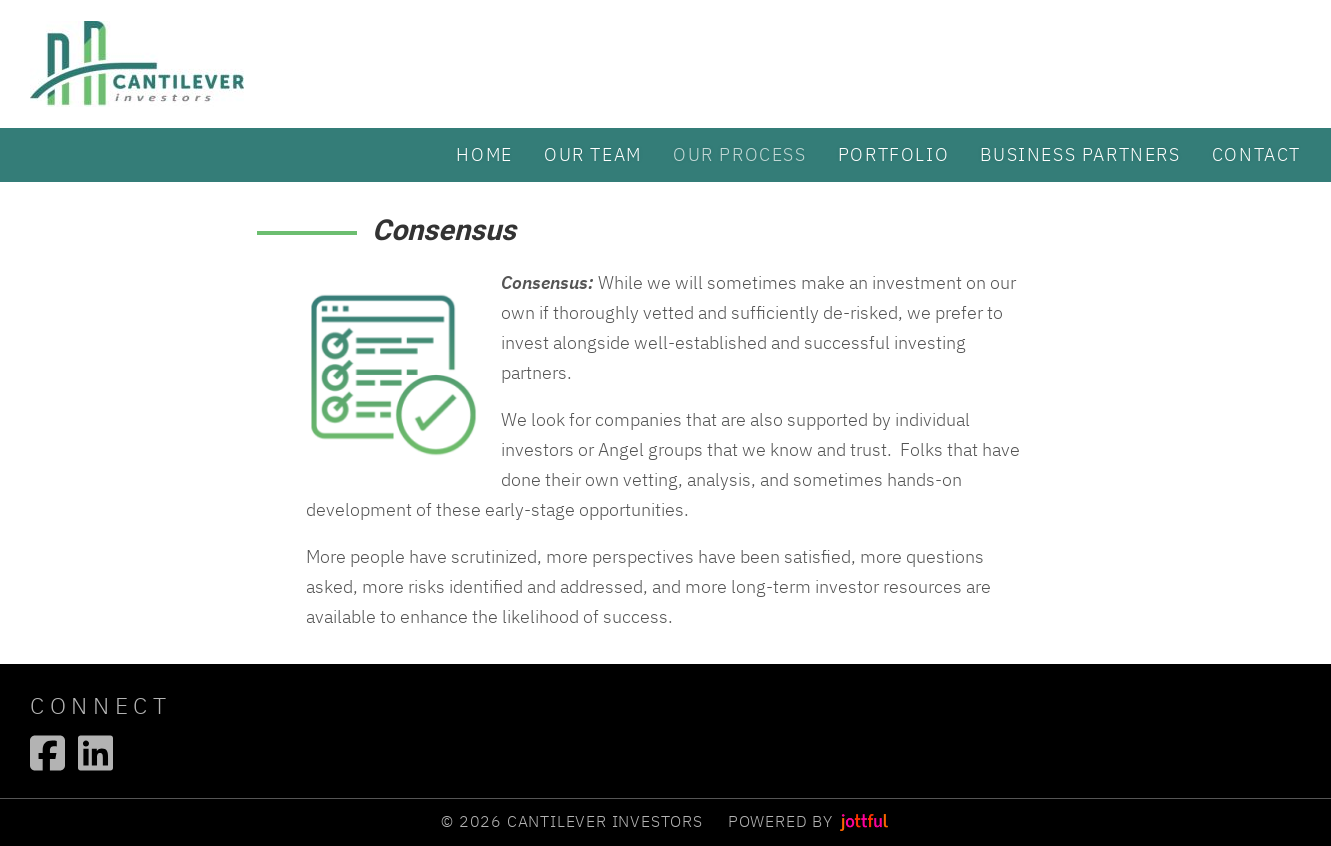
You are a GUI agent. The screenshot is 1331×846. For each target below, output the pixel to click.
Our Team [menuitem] (593, 154)
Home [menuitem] (484, 154)
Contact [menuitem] (1256, 154)
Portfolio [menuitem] (893, 154)
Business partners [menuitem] (1080, 154)
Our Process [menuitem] (740, 154)
